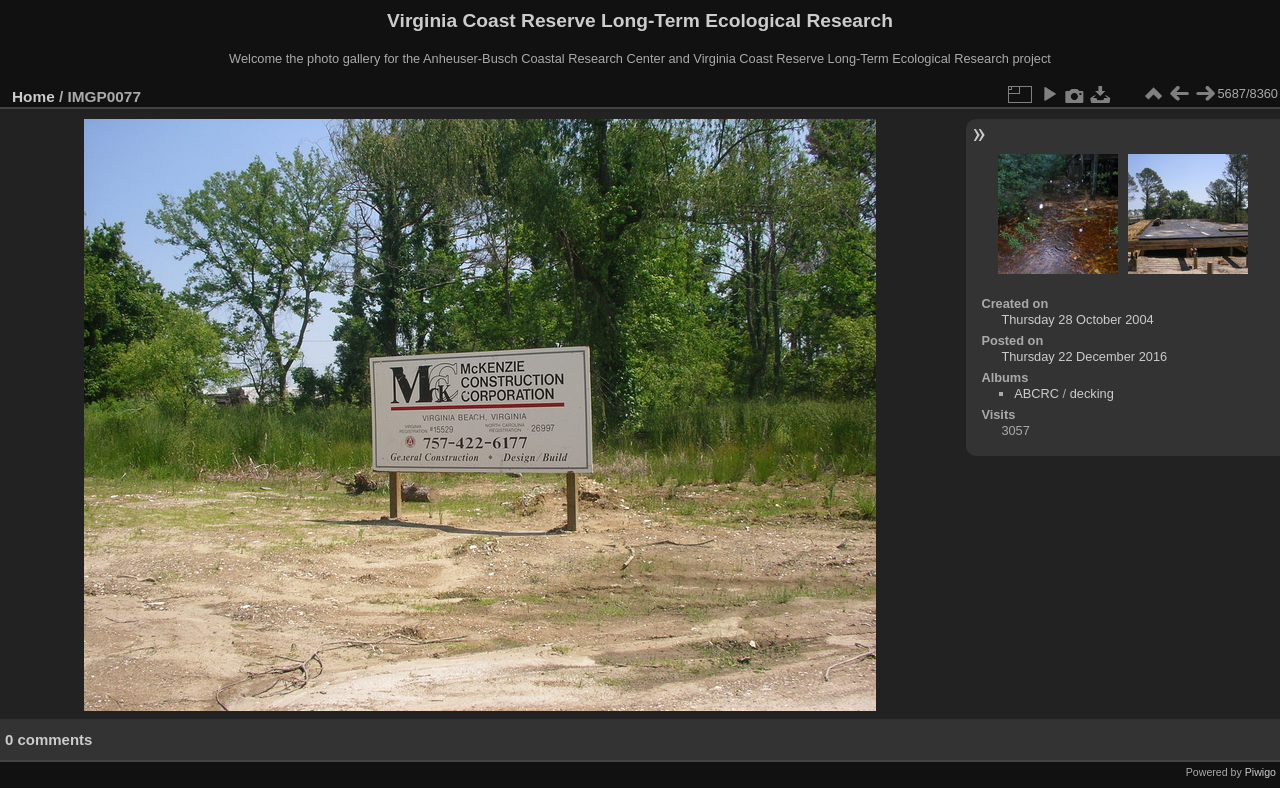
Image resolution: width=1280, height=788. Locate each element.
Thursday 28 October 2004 (1077, 319)
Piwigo (1260, 772)
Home (33, 96)
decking (1092, 393)
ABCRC (1036, 393)
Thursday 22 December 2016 (1084, 356)
